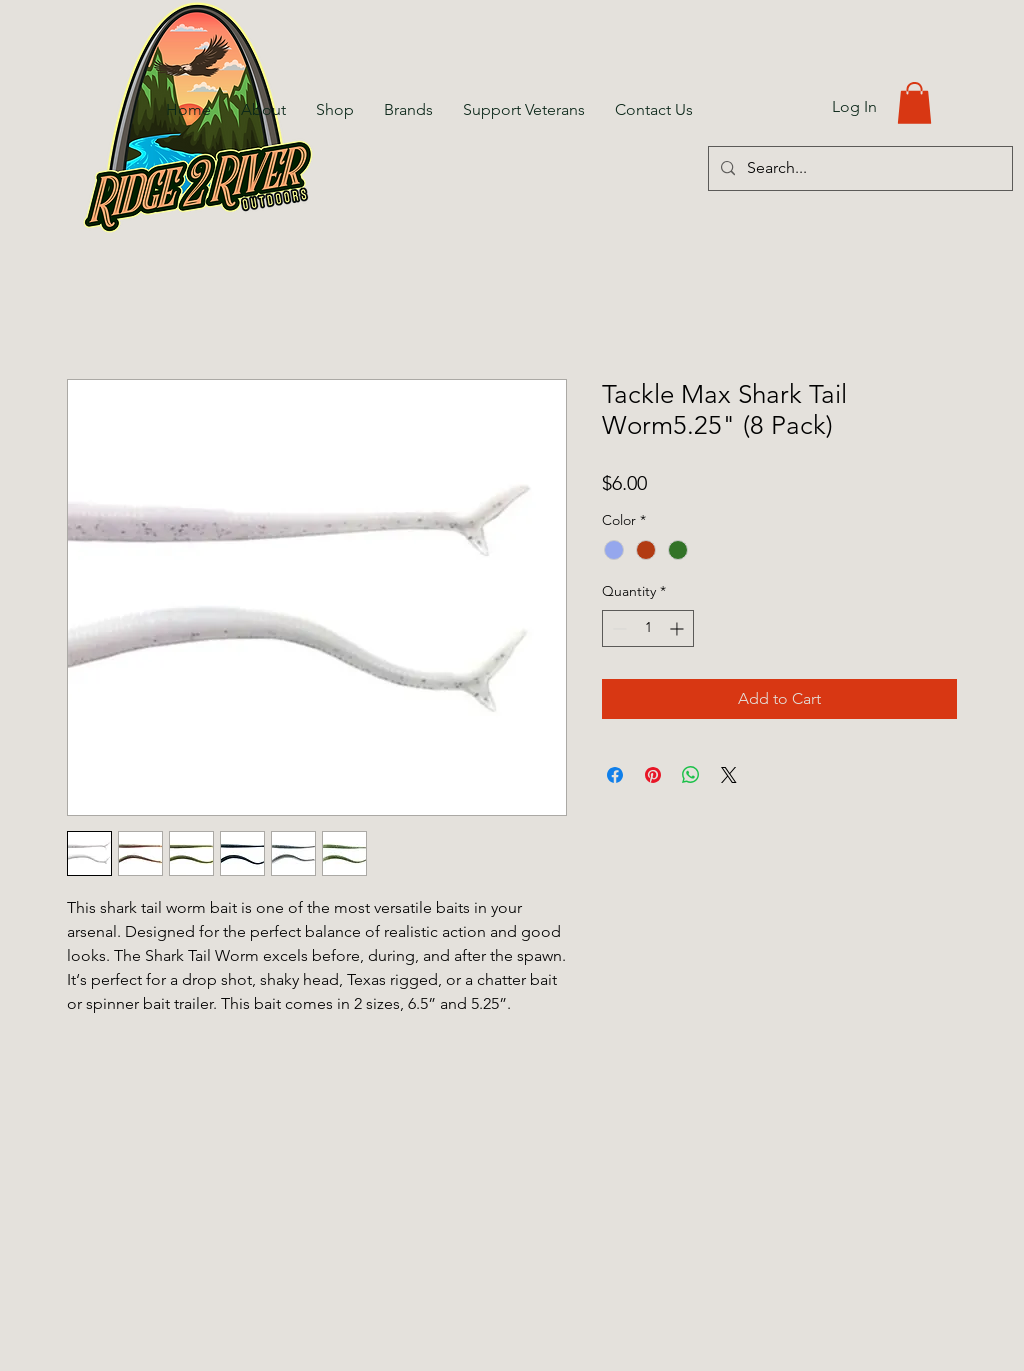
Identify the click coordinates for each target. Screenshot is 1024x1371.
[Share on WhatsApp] (691, 775)
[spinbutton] (648, 628)
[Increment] (678, 628)
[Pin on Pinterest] (653, 775)
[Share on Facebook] (615, 775)
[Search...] (858, 168)
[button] (914, 103)
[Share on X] (729, 775)
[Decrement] (617, 628)
